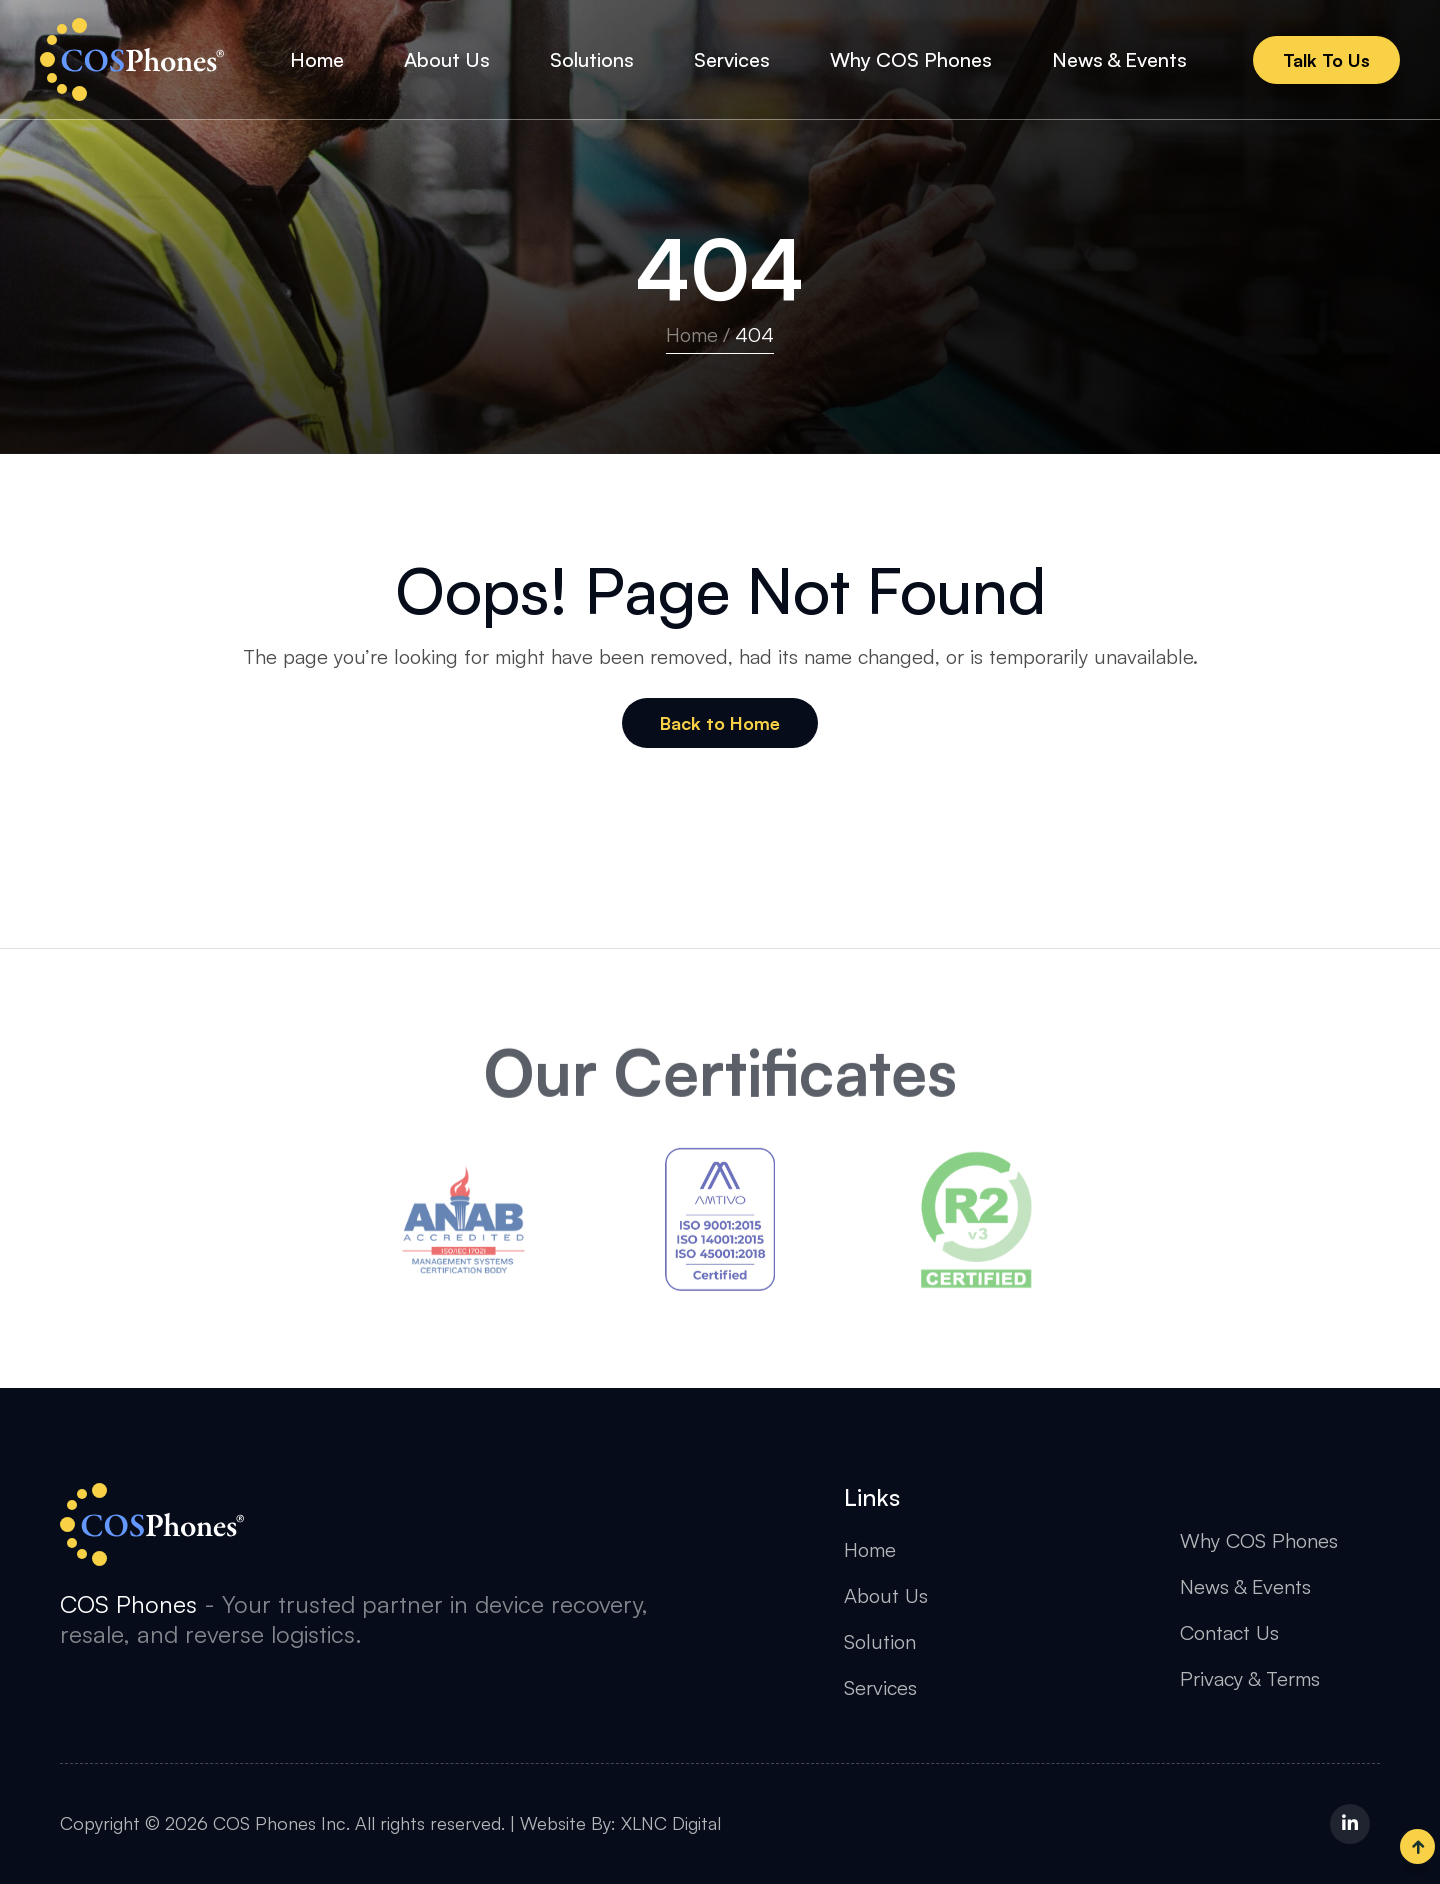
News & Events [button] (1119, 59)
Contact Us (1229, 1632)
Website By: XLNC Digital (620, 1823)
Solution (880, 1641)
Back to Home (720, 723)
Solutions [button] (592, 59)
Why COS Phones (1259, 1540)
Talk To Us (1326, 60)
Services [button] (732, 59)
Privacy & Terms (1250, 1678)
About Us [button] (447, 59)
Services (880, 1687)
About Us (886, 1595)
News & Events (1245, 1586)
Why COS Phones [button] (911, 59)
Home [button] (317, 59)
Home (692, 334)
